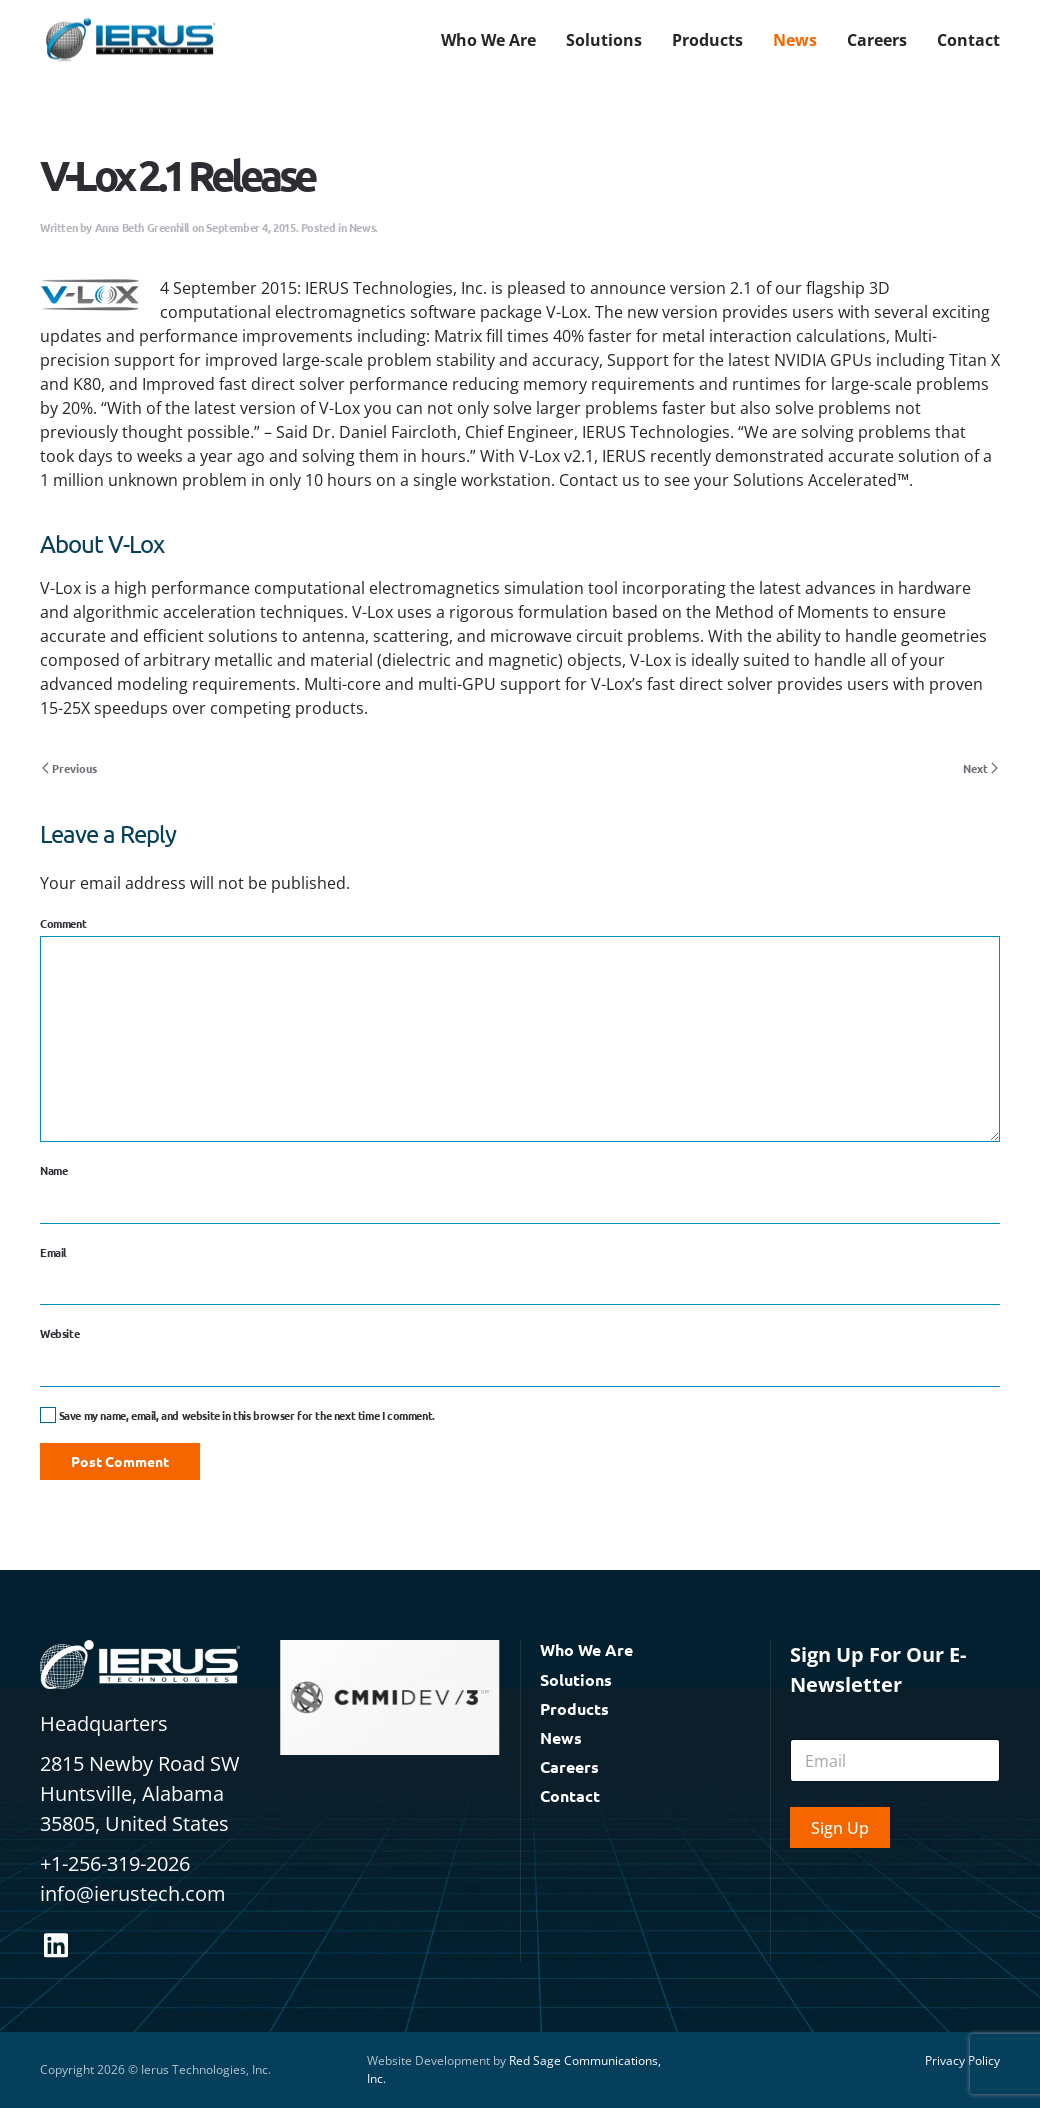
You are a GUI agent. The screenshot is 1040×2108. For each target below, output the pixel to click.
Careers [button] (877, 40)
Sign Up (840, 1828)
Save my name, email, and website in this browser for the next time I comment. (237, 1415)
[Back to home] (130, 40)
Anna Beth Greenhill (142, 227)
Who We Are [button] (488, 40)
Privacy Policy (962, 2060)
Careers (569, 1766)
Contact (968, 40)
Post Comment (120, 1461)
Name (53, 1170)
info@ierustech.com (133, 1893)
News (795, 40)
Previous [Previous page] (69, 768)
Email (53, 1252)
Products (574, 1708)
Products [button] (707, 40)
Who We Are (586, 1649)
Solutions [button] (604, 40)
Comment (63, 923)
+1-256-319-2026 (115, 1863)
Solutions (576, 1679)
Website (59, 1333)
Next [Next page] (980, 768)
